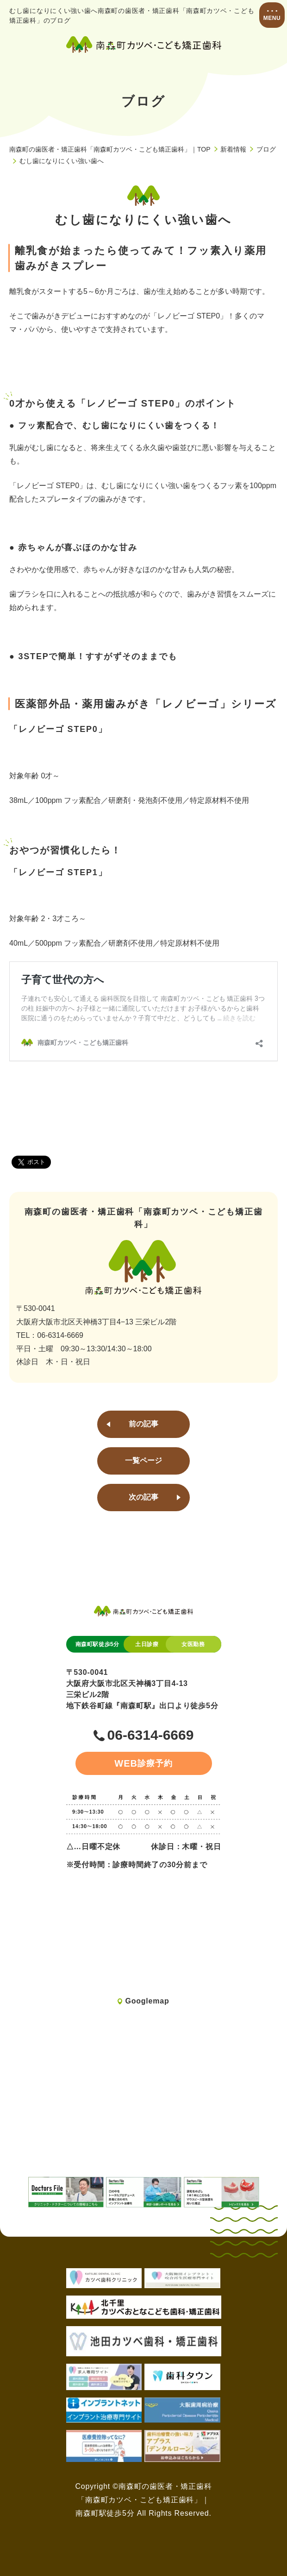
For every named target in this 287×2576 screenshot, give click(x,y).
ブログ (266, 149)
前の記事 (143, 1424)
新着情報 (233, 149)
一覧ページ (143, 1460)
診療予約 (143, 1763)
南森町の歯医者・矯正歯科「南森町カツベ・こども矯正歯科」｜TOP (110, 149)
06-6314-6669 (150, 1735)
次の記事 (143, 1497)
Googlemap (147, 2001)
